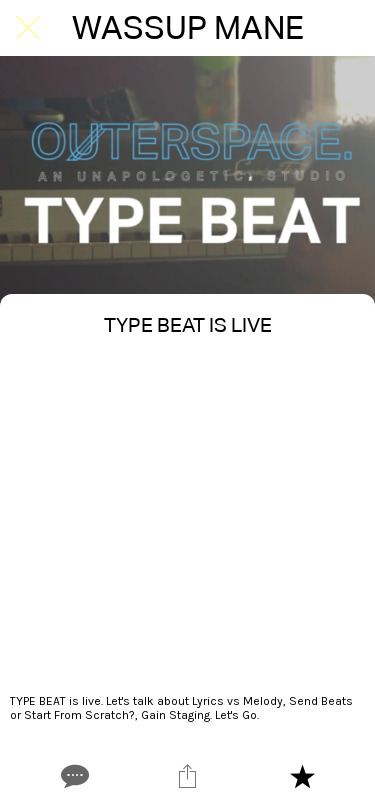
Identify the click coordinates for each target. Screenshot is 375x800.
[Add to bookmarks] (302, 776)
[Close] (28, 28)
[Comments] (73, 776)
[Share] (187, 776)
